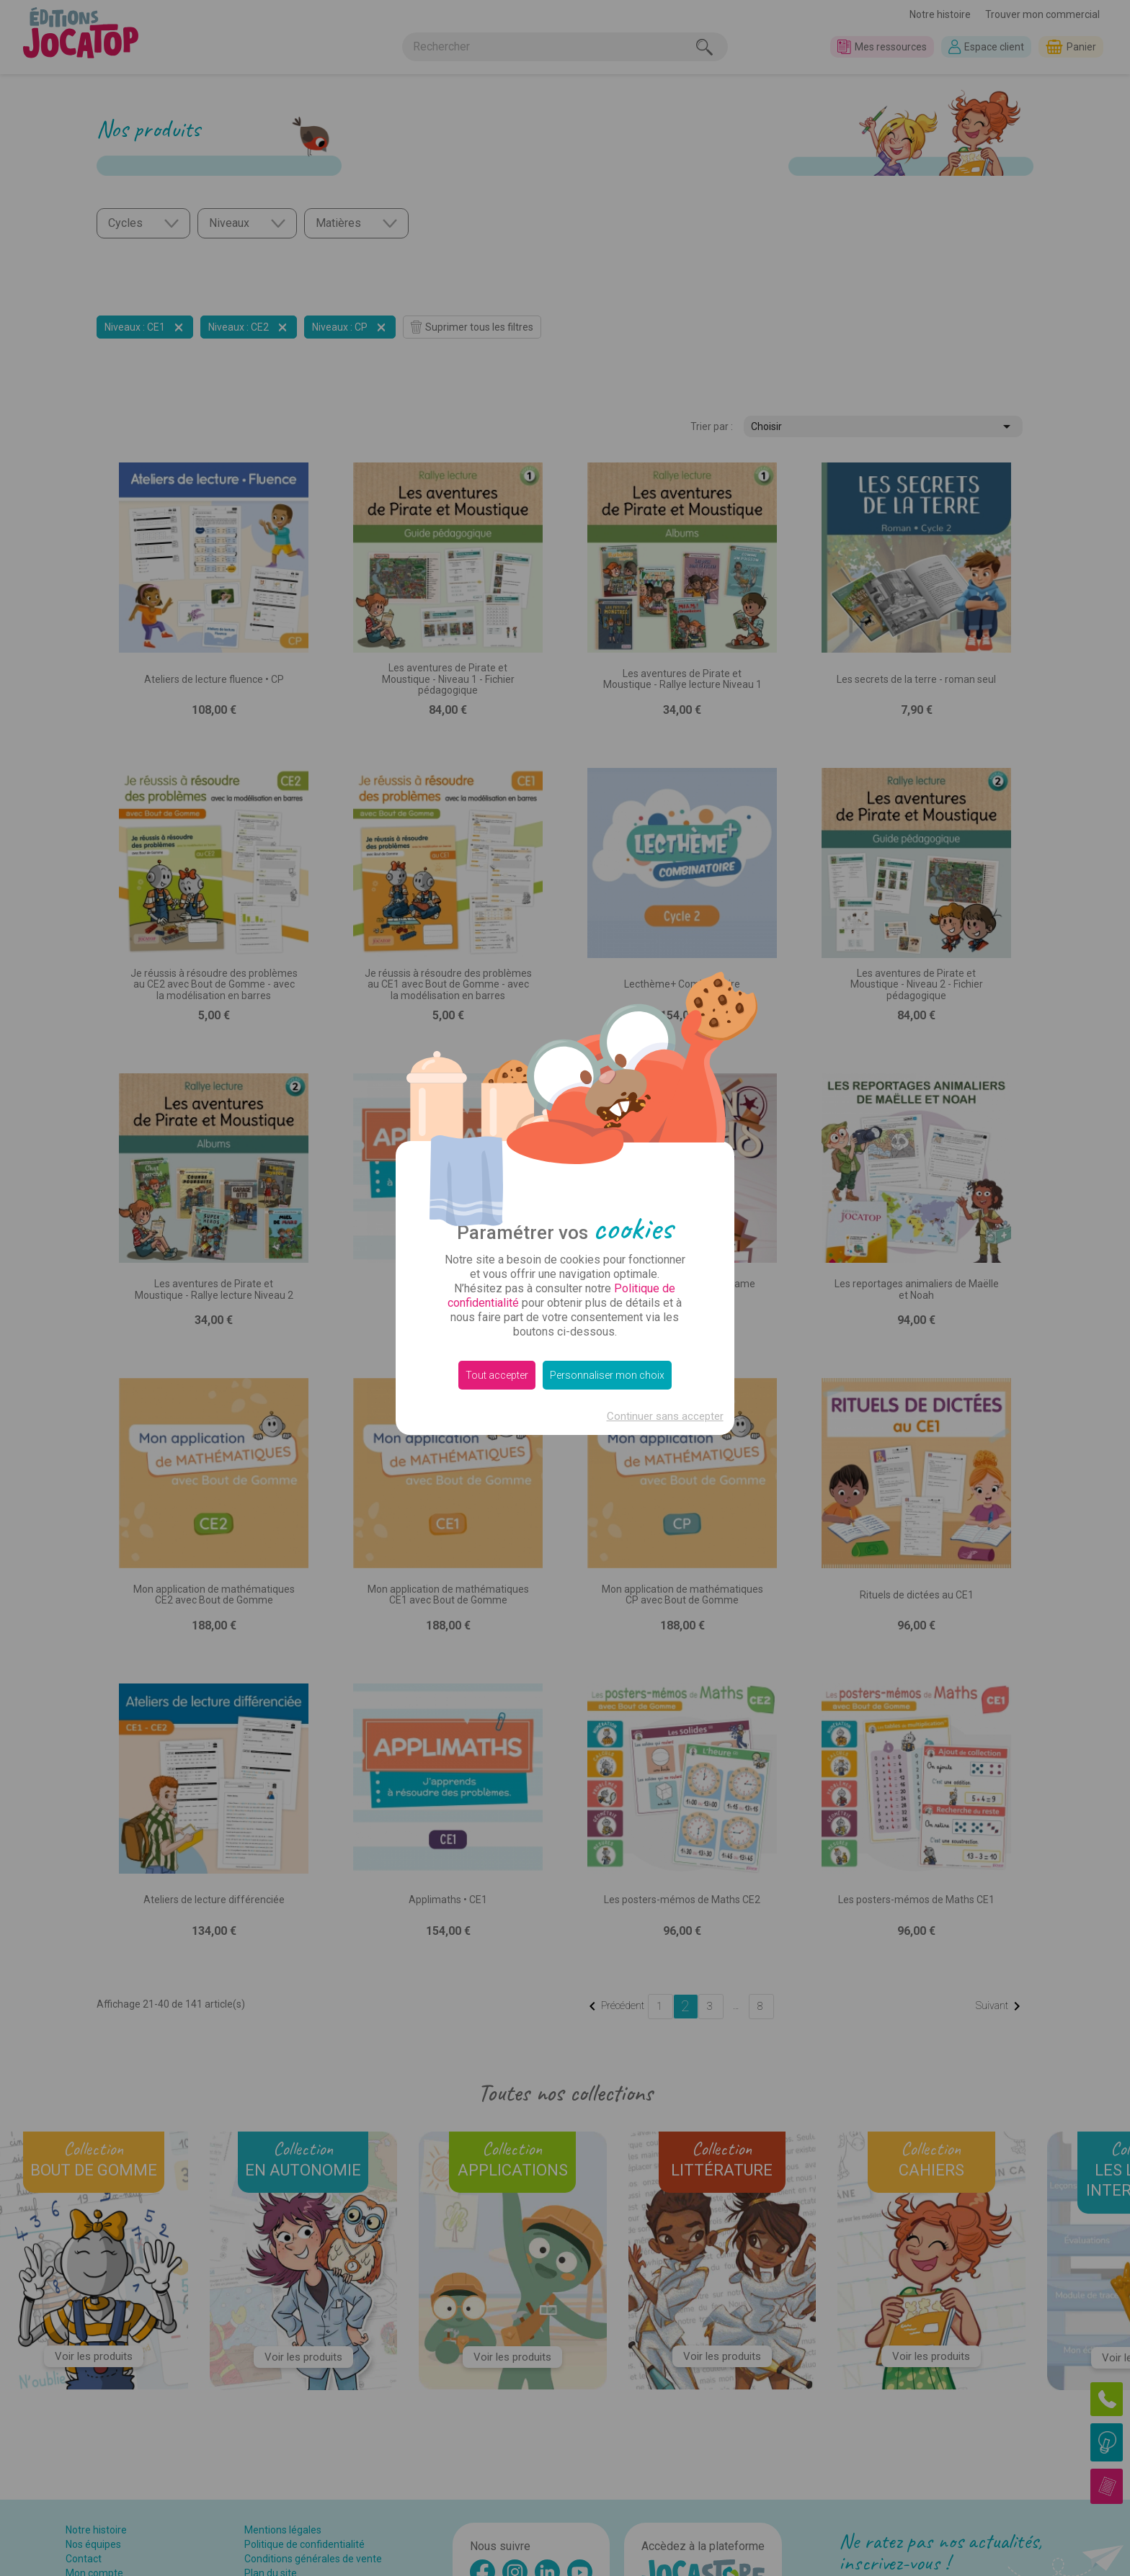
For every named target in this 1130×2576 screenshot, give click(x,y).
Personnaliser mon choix (607, 1375)
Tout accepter (497, 1375)
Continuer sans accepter (665, 1416)
